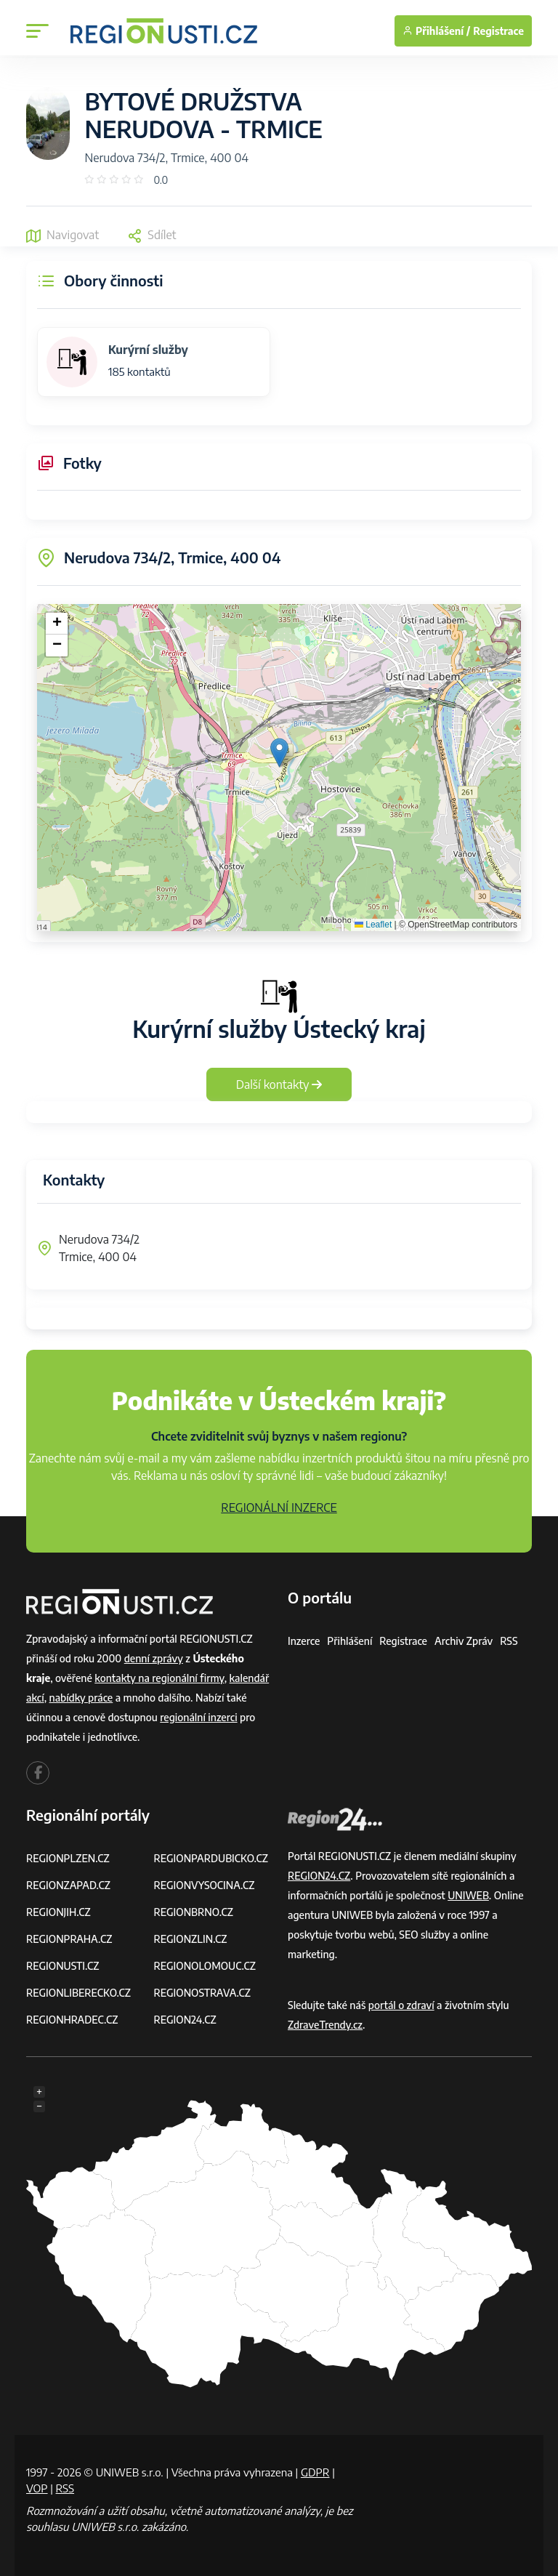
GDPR (315, 2472)
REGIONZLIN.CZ (190, 1939)
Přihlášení (349, 1641)
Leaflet (373, 924)
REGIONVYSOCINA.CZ (204, 1885)
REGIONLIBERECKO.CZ (78, 1993)
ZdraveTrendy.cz (325, 2024)
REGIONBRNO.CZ (194, 1912)
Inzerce (304, 1641)
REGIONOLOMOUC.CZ (205, 1966)
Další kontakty (279, 1084)
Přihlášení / (436, 31)
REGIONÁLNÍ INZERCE (279, 1507)
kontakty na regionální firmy (159, 1678)
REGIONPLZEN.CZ (68, 1858)
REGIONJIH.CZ (58, 1912)
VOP (37, 2488)
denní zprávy (153, 1658)
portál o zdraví (401, 2005)
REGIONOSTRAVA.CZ (202, 1993)
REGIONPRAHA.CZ (69, 1939)
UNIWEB (468, 1895)
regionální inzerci (198, 1717)
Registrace (498, 31)
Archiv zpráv (463, 1641)
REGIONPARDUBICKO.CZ (211, 1858)
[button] (279, 753)
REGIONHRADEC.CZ (72, 2019)
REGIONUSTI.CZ (63, 1966)
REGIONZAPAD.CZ (68, 1885)
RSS (508, 1641)
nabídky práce (81, 1697)
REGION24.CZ (185, 2019)
